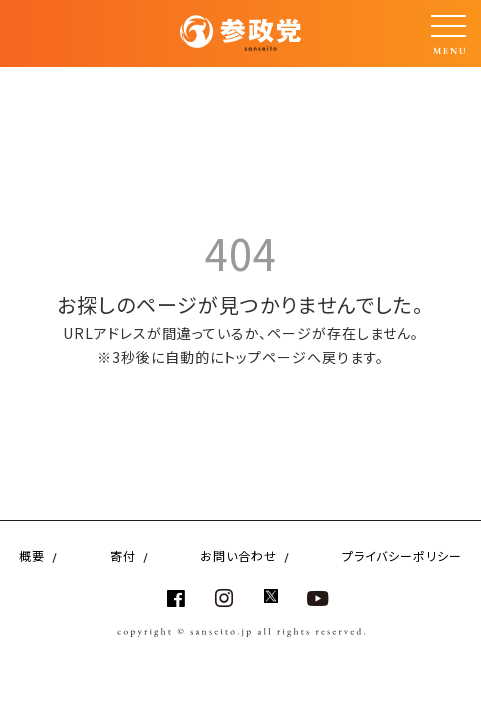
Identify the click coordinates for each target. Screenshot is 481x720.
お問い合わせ (238, 555)
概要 (32, 555)
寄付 (123, 555)
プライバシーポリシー (402, 555)
